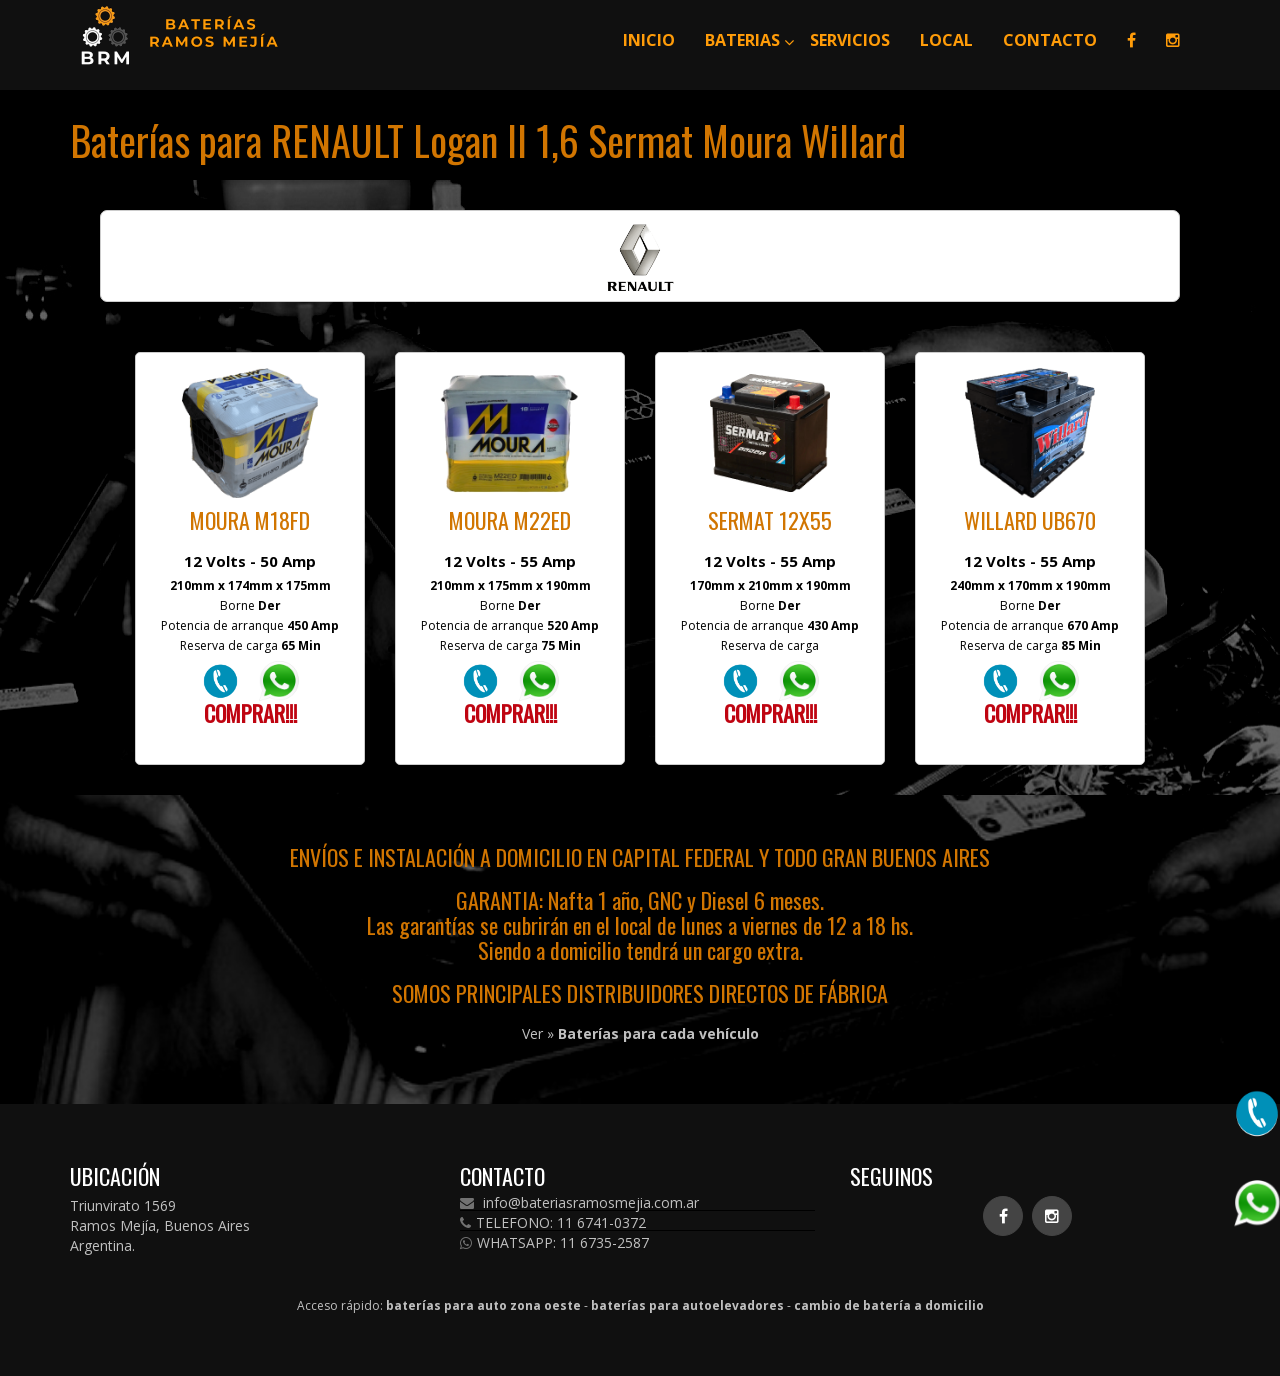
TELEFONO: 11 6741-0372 (553, 1223)
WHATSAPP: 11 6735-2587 (554, 1243)
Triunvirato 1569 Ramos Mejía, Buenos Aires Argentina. (160, 1225)
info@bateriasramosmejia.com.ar (579, 1203)
